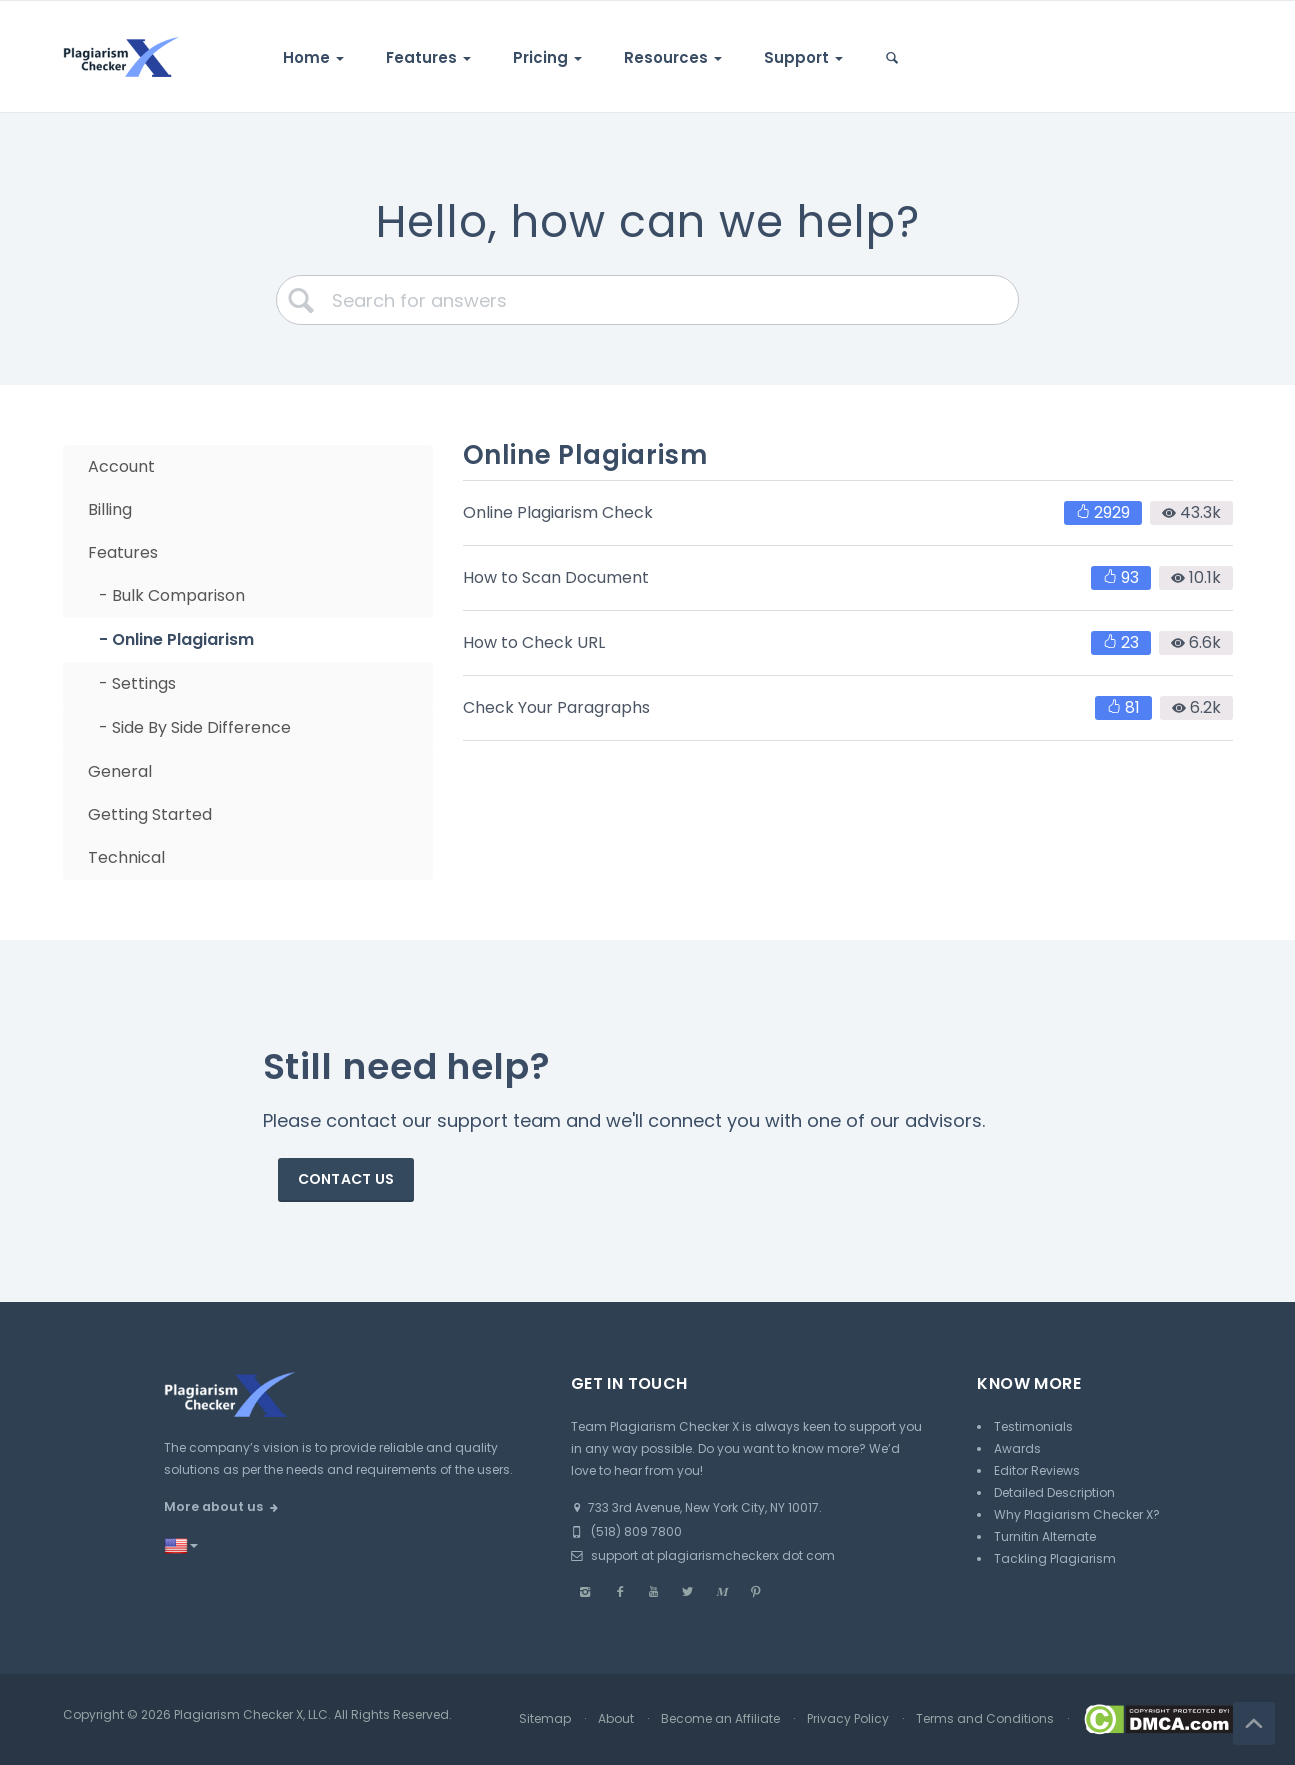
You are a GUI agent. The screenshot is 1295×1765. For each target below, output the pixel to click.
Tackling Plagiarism (1055, 1558)
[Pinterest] (756, 1592)
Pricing (547, 57)
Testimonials (1033, 1426)
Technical (126, 857)
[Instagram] (586, 1592)
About (616, 1718)
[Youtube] (654, 1592)
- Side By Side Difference (195, 727)
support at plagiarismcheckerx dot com (703, 1555)
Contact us (346, 1179)
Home (313, 57)
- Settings (137, 683)
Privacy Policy (848, 1718)
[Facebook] (620, 1592)
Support (803, 57)
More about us (213, 1506)
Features (428, 57)
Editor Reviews (1037, 1470)
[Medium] (722, 1592)
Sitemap (545, 1718)
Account (121, 466)
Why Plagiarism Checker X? (1077, 1514)
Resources (673, 57)
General (120, 771)
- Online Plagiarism (176, 639)
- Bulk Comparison (172, 595)
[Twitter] (688, 1592)
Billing (110, 509)
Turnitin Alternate (1045, 1536)
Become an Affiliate (720, 1718)
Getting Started (150, 814)
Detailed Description (1054, 1492)
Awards (1017, 1448)
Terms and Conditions (985, 1718)
